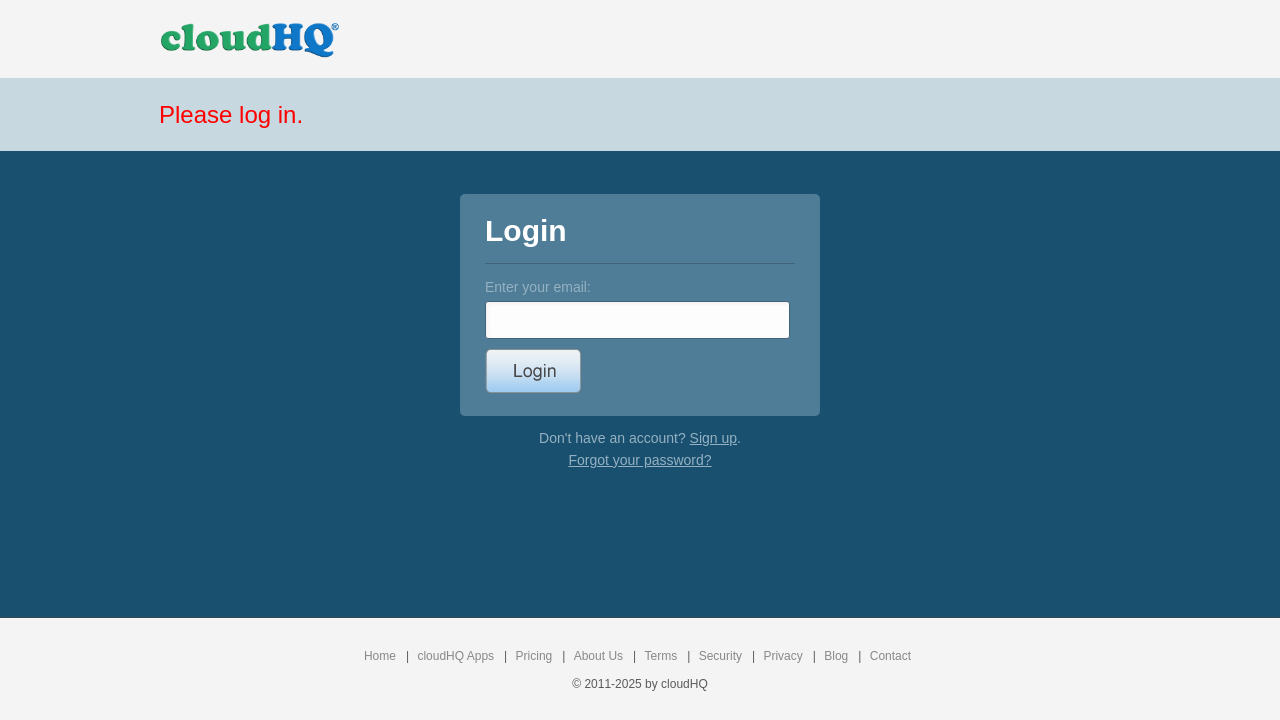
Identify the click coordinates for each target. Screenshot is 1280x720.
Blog (836, 656)
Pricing (534, 656)
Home (380, 656)
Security (720, 656)
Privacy (782, 656)
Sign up (713, 438)
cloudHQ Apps (455, 656)
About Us (598, 656)
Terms (661, 656)
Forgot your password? (639, 460)
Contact (890, 656)
